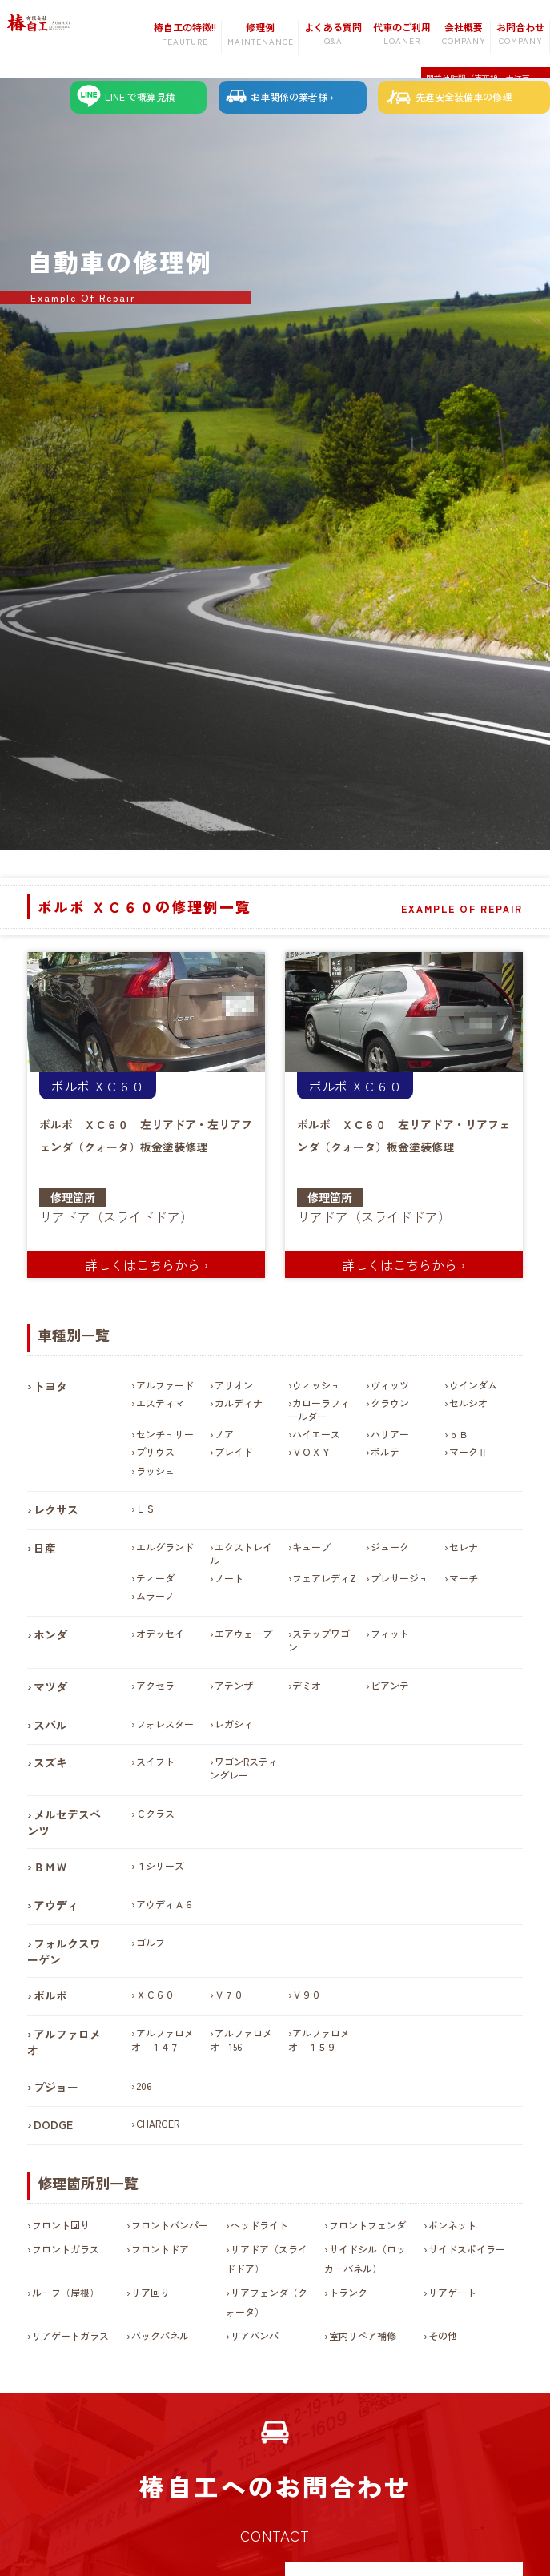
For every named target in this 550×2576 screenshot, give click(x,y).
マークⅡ (468, 1452)
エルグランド (165, 1547)
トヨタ (50, 1387)
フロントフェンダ (367, 2225)
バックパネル (160, 2336)
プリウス (155, 1452)
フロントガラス (65, 2250)
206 (143, 2085)
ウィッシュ (316, 1385)
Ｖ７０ (229, 1995)
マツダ (50, 1687)
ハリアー (390, 1434)
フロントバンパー (169, 2225)
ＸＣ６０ (118, 1086)
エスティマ (160, 1403)
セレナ (463, 1547)
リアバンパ (255, 2336)
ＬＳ (145, 1509)
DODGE (53, 2125)
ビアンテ (390, 1686)
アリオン (234, 1385)
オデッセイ (160, 1634)
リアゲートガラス (70, 2336)
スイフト (155, 1762)
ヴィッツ (390, 1385)
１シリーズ (160, 1866)
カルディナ (239, 1403)
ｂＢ (458, 1434)
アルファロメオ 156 (241, 2040)
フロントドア (160, 2250)
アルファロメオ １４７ (162, 2040)
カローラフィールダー (319, 1410)
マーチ (463, 1578)
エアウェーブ (243, 1634)
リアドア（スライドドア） (116, 1217)
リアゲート (452, 2293)
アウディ (56, 1906)
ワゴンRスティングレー (244, 1768)
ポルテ (385, 1452)
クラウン (390, 1403)
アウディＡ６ (165, 1904)
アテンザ (234, 1686)
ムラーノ (155, 1596)
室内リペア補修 (362, 2336)
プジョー (56, 2087)
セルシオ (468, 1403)
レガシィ (234, 1723)
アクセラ (155, 1686)
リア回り (150, 2293)
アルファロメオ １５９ (319, 2040)
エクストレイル (241, 1554)
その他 (442, 2336)
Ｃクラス (155, 1814)
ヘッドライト (259, 2225)
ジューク (390, 1547)
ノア (224, 1434)
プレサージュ (399, 1578)
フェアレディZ (324, 1578)
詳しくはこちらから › (146, 1264)
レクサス (56, 1510)
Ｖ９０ (306, 1995)
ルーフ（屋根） (65, 2293)
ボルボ (70, 1086)
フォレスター (165, 1723)
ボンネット (452, 2225)
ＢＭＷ (50, 1867)
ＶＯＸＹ (311, 1452)
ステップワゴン (319, 1640)
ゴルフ (150, 1942)
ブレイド (234, 1452)
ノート (229, 1578)
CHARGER (157, 2124)
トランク (348, 2293)
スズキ (50, 1763)
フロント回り (61, 2225)
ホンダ (50, 1635)
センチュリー (165, 1434)
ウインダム (473, 1385)
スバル (50, 1725)
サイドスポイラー (466, 2250)
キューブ (311, 1547)
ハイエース (316, 1434)
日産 (45, 1549)
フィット (390, 1634)
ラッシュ (155, 1471)
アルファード (165, 1385)
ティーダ (155, 1578)
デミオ (306, 1686)
